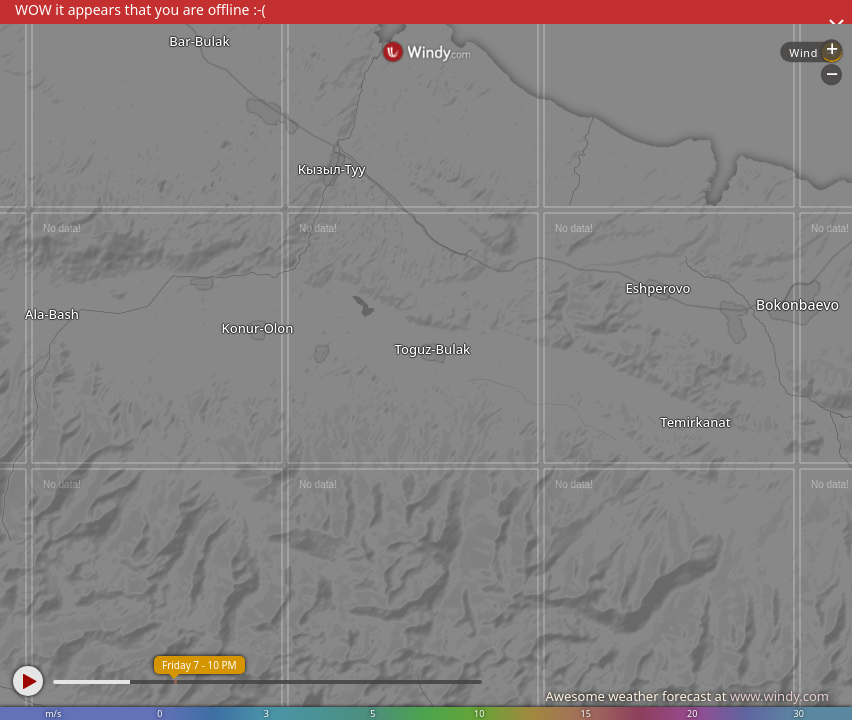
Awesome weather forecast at (687, 696)
